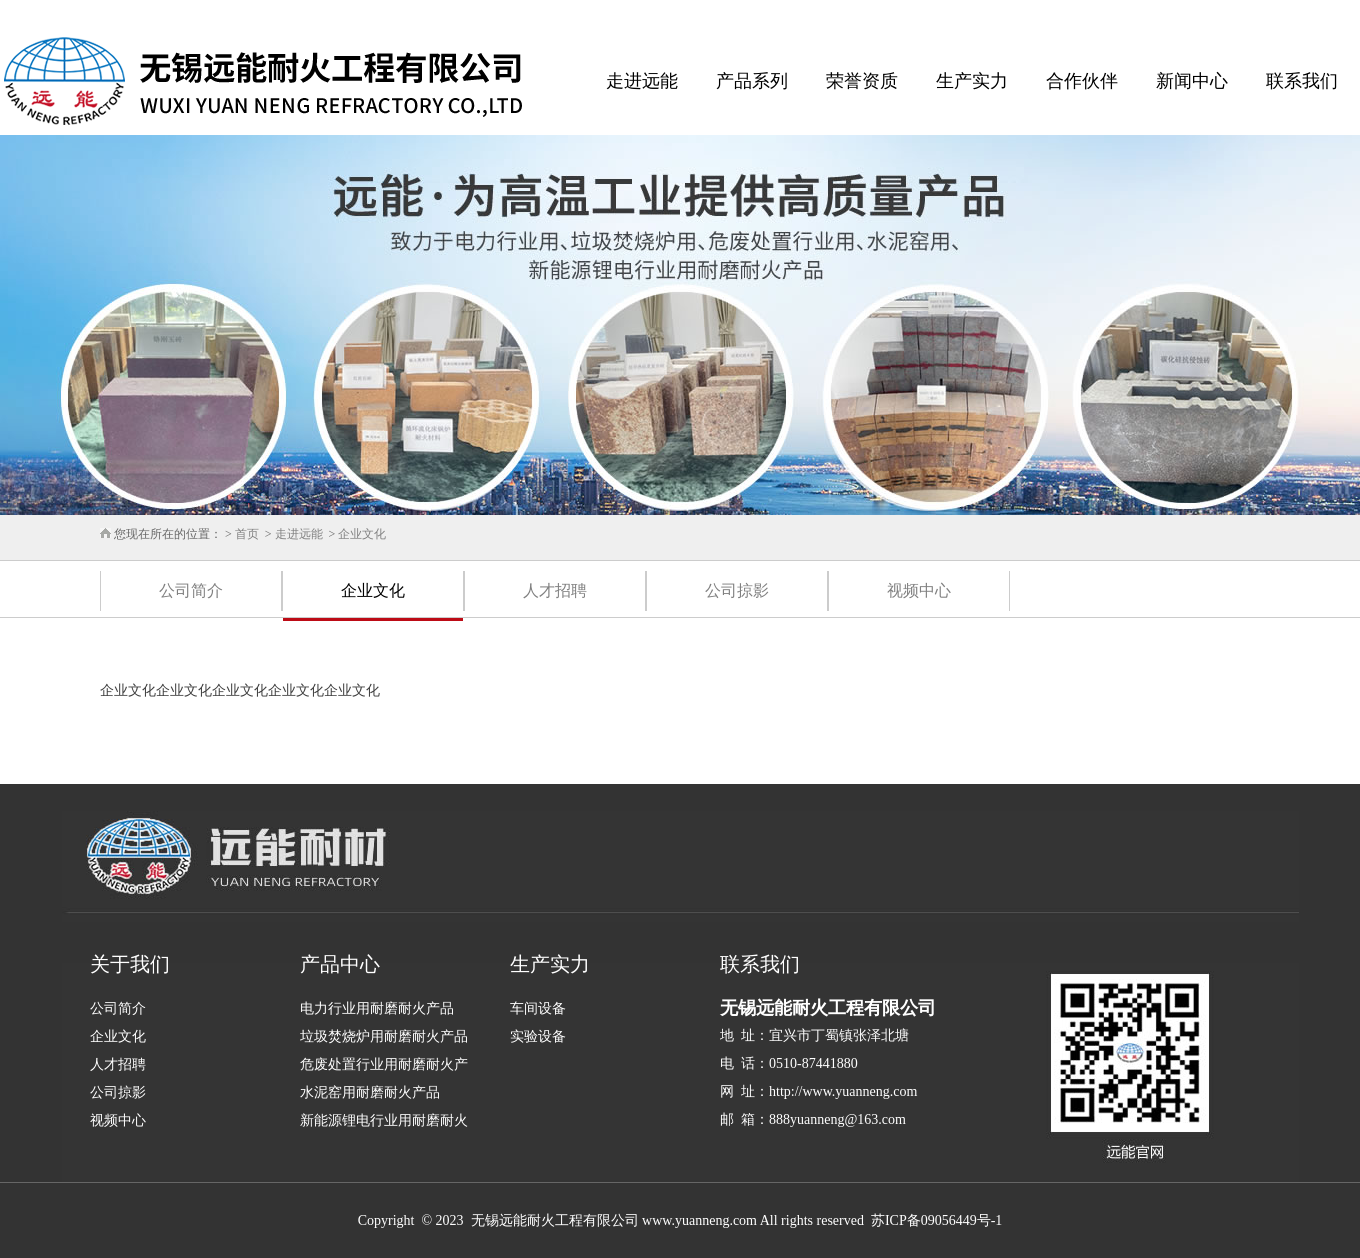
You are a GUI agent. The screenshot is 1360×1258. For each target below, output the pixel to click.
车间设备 (538, 1008)
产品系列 (752, 81)
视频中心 (919, 590)
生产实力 (972, 81)
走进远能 (642, 81)
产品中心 (340, 964)
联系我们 (1302, 81)
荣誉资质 (862, 81)
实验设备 (538, 1036)
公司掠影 (737, 590)
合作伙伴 (1082, 81)
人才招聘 (555, 590)
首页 (247, 534)
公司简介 (191, 590)
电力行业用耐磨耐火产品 (377, 1008)
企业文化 (362, 534)
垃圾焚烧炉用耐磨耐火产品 (384, 1036)
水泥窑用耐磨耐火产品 (370, 1092)
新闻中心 (1192, 81)
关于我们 (130, 964)
